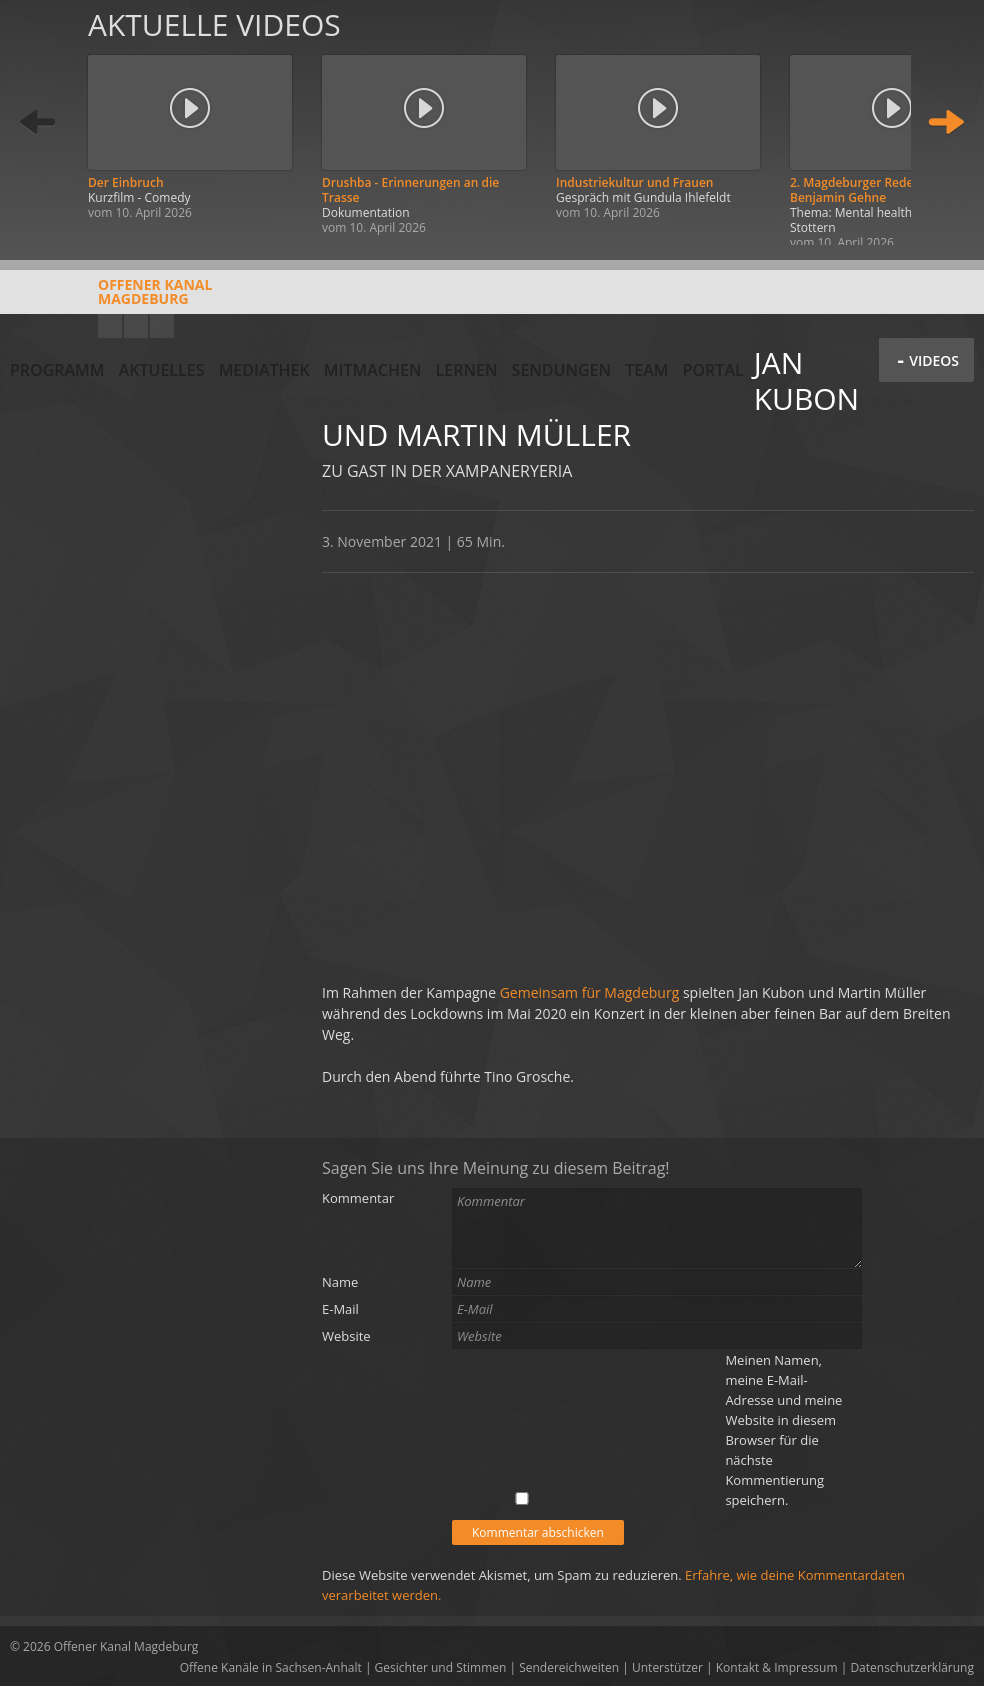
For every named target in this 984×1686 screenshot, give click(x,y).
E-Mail (340, 1309)
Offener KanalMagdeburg (111, 299)
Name (340, 1282)
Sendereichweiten (569, 1667)
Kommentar (358, 1198)
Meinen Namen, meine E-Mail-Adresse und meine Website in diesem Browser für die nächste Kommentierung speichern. (783, 1430)
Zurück (38, 122)
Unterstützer (667, 1667)
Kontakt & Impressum (777, 1667)
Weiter (946, 122)
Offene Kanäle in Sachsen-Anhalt (271, 1667)
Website (346, 1336)
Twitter (162, 326)
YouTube (110, 326)
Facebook (136, 326)
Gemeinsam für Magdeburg (591, 992)
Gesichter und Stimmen (441, 1667)
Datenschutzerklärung (912, 1667)
